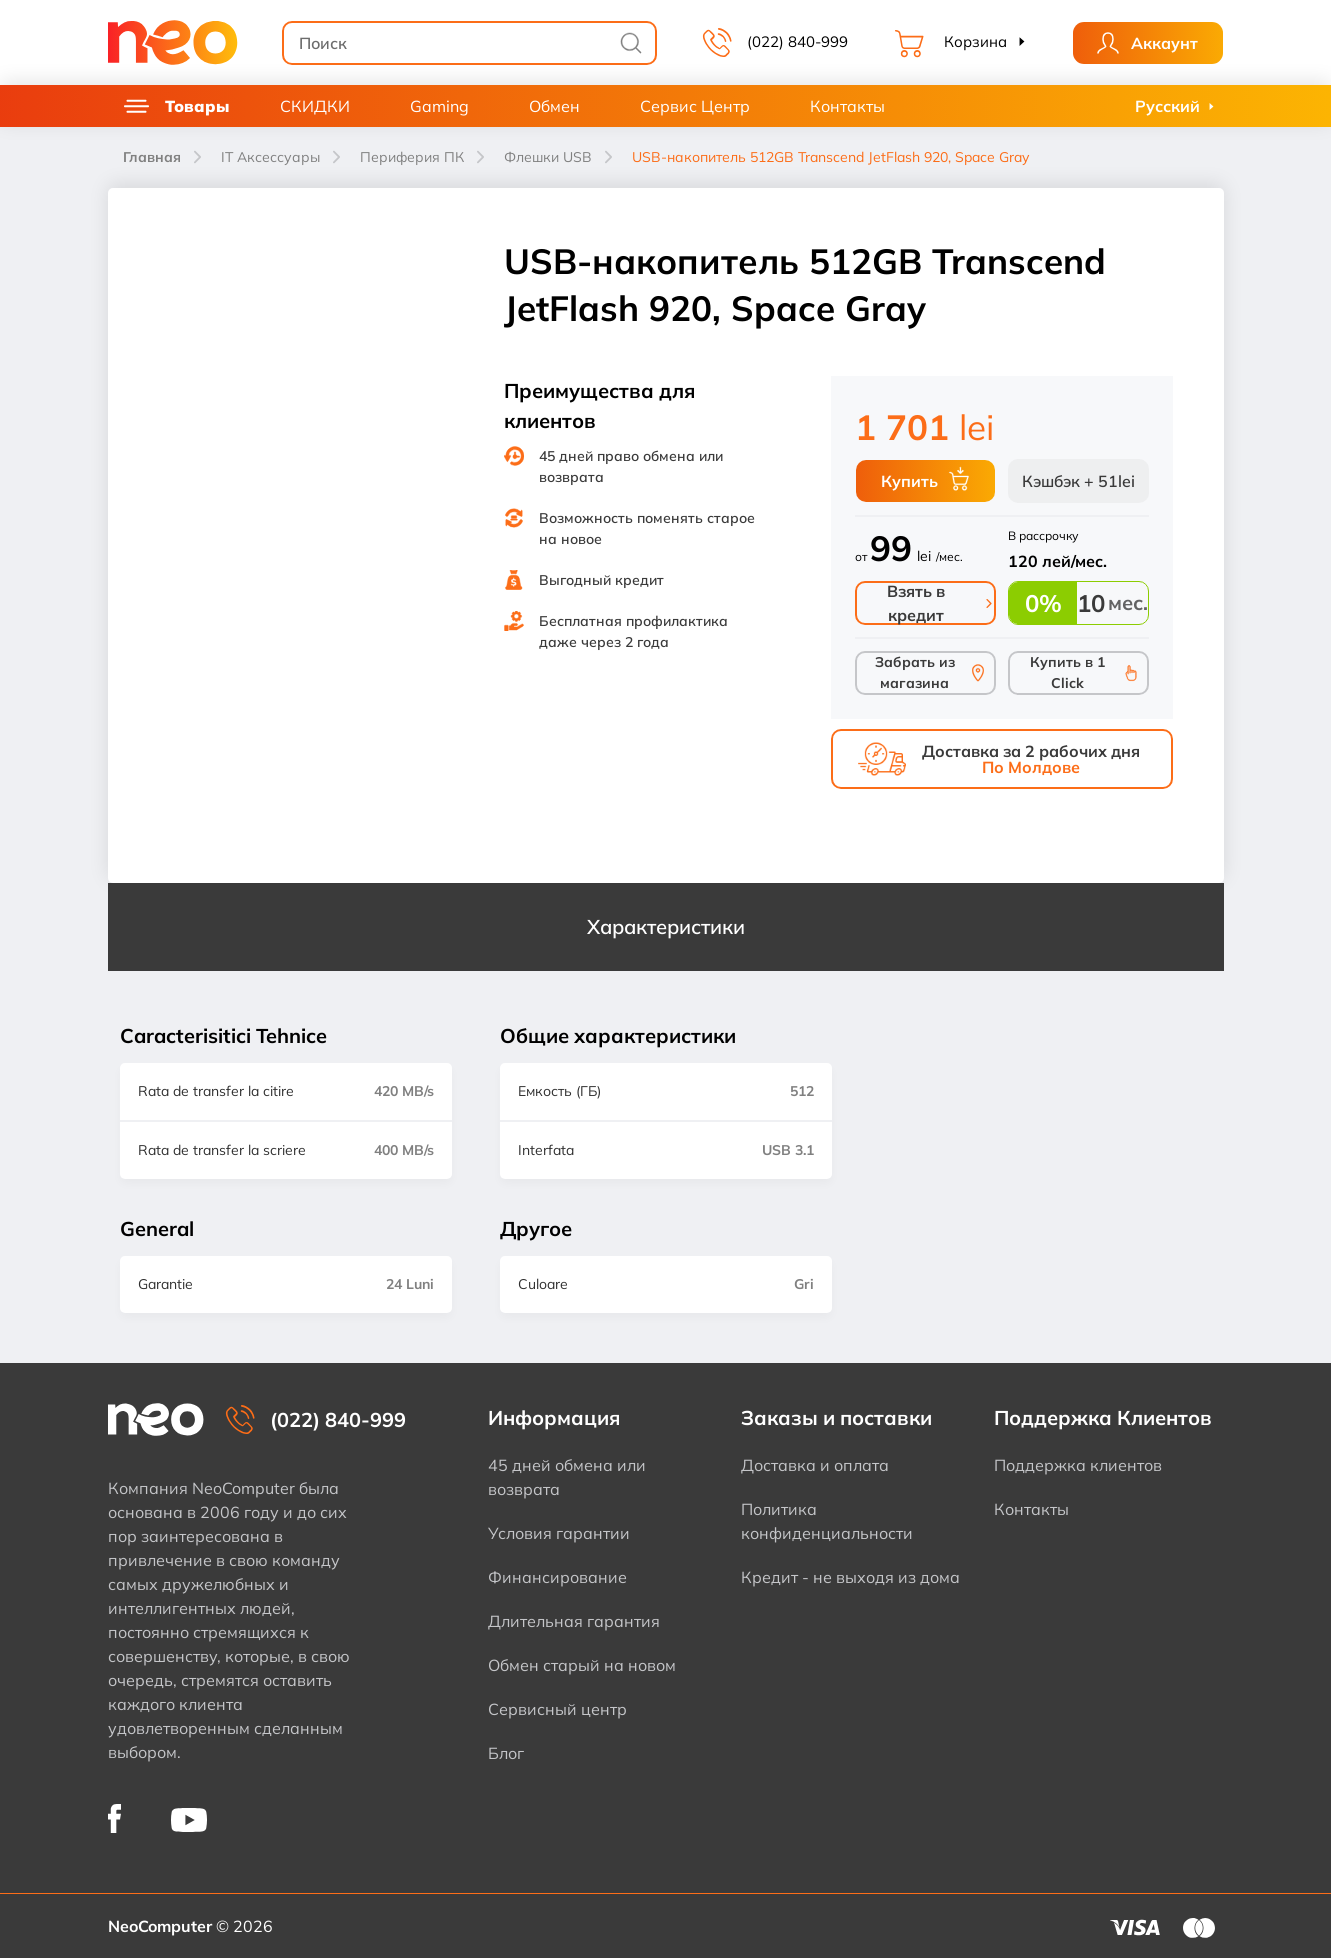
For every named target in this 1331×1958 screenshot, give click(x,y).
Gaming (439, 106)
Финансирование (557, 1577)
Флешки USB (548, 157)
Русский (1167, 106)
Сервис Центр (695, 106)
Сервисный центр (557, 1709)
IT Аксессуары (270, 157)
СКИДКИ (315, 106)
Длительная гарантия (574, 1621)
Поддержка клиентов (1078, 1465)
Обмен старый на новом (582, 1665)
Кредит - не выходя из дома (850, 1577)
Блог (506, 1753)
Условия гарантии (559, 1533)
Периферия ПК (412, 157)
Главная (152, 157)
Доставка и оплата (815, 1465)
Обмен (554, 106)
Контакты (847, 106)
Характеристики (666, 926)
